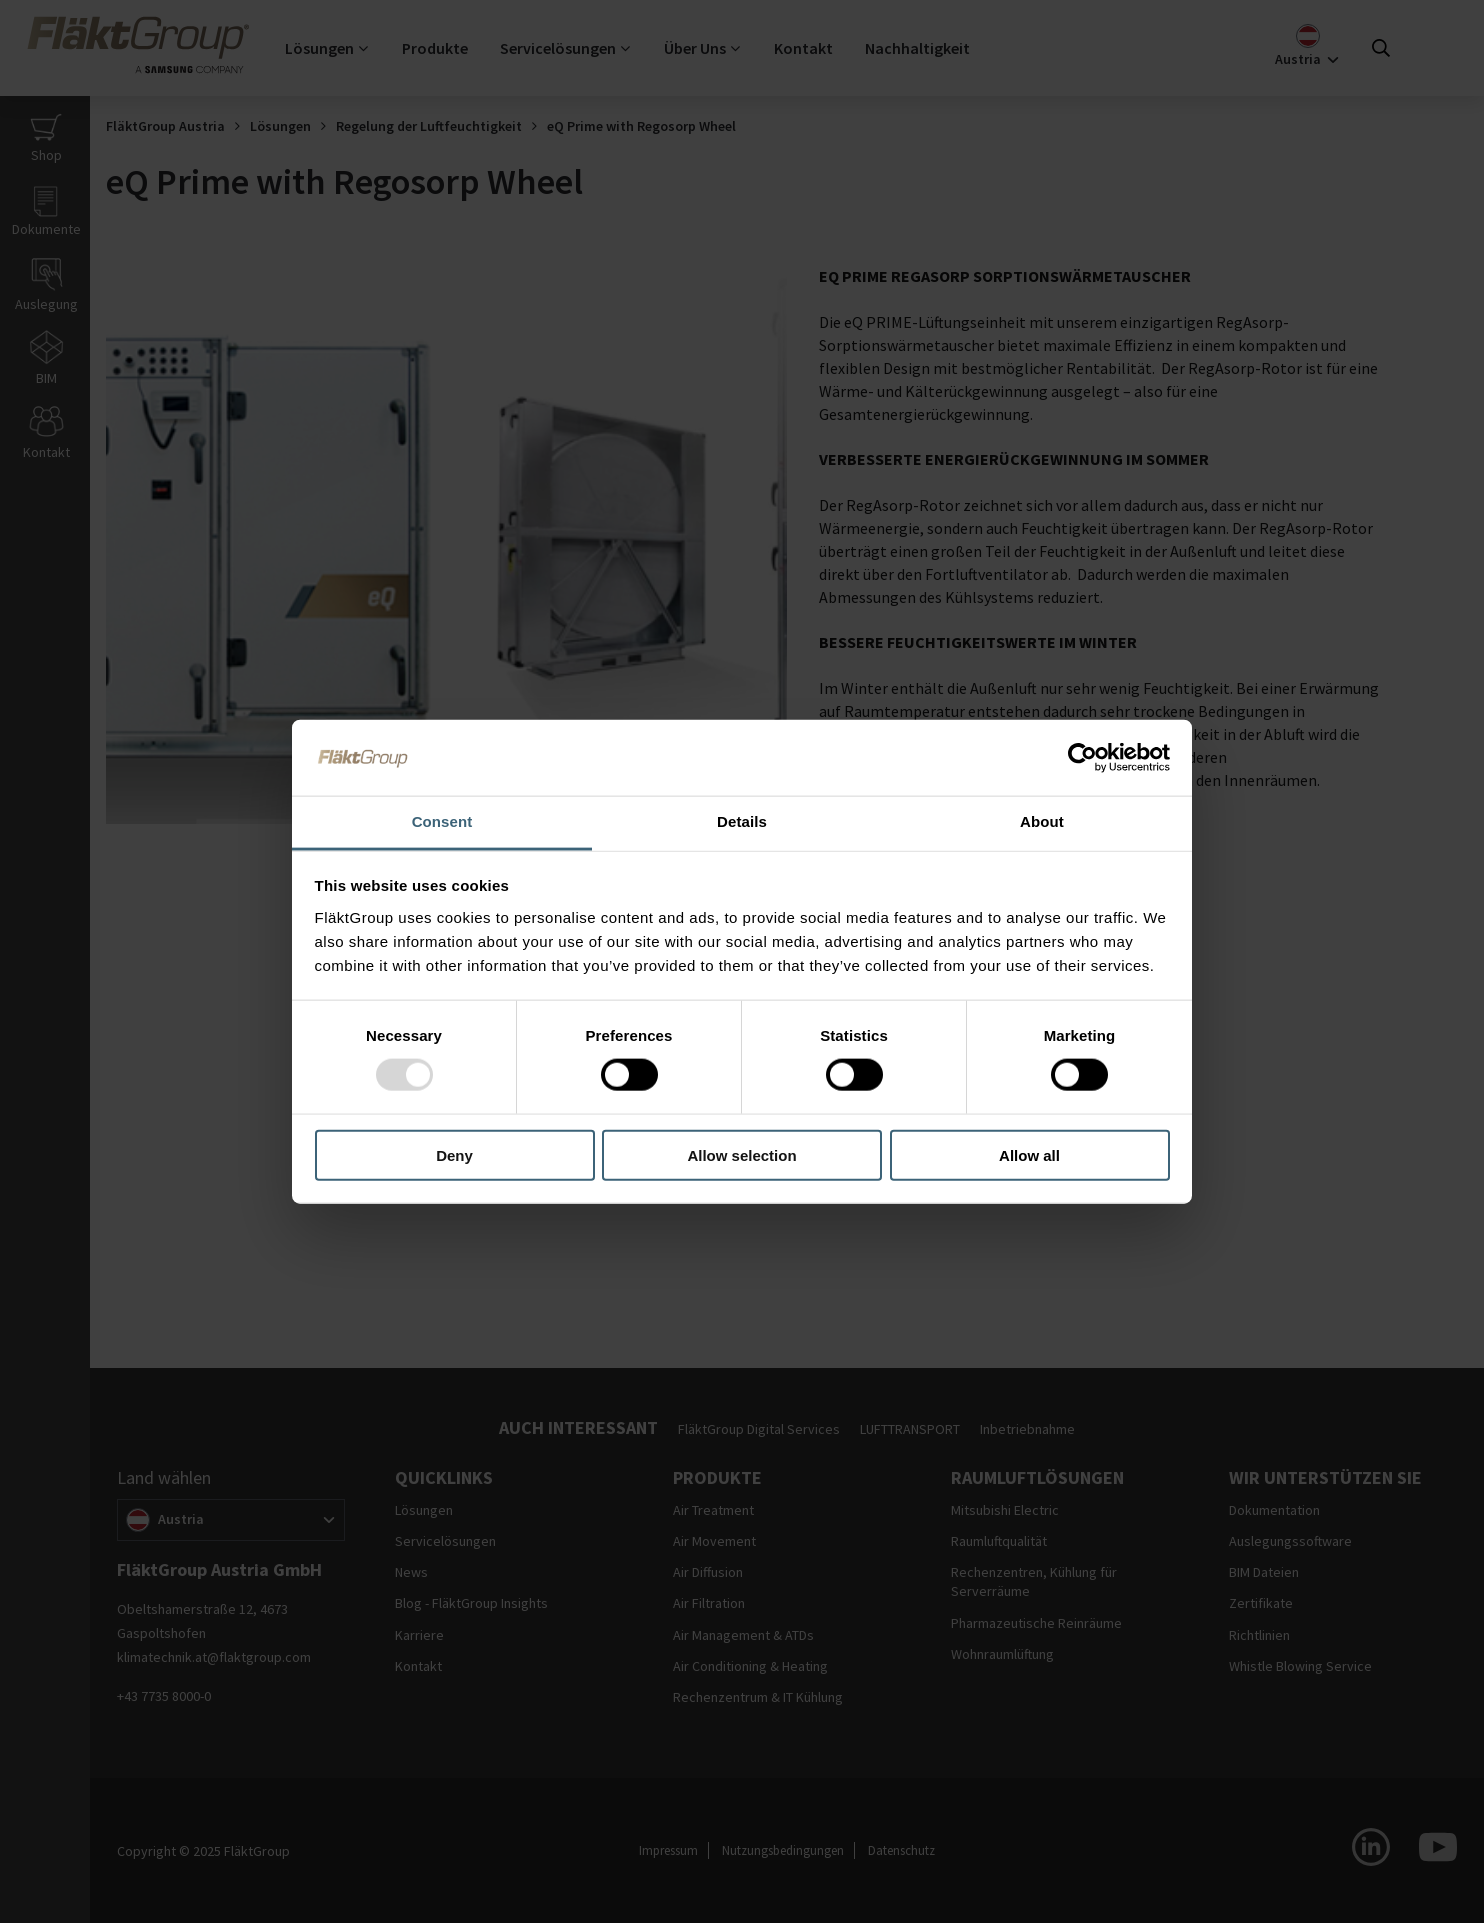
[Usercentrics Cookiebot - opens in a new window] (1082, 758)
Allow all (1029, 1154)
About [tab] (1042, 821)
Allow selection (741, 1154)
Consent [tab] (442, 821)
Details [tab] (742, 821)
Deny (454, 1154)
